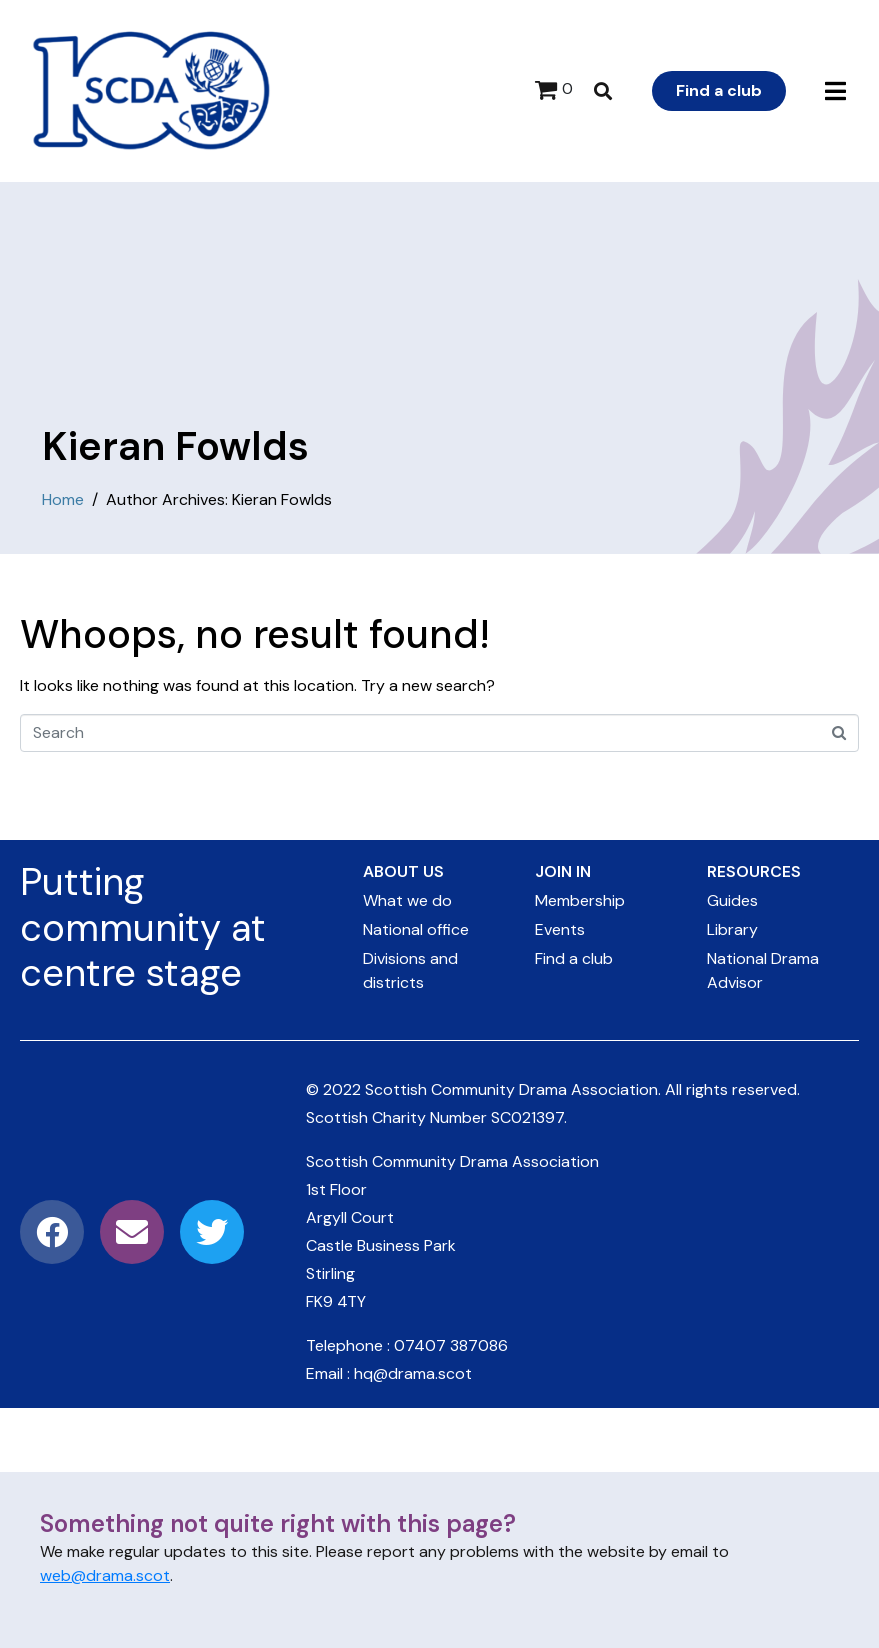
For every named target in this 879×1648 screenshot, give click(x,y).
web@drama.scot (105, 1575)
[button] (835, 91)
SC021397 (527, 1117)
